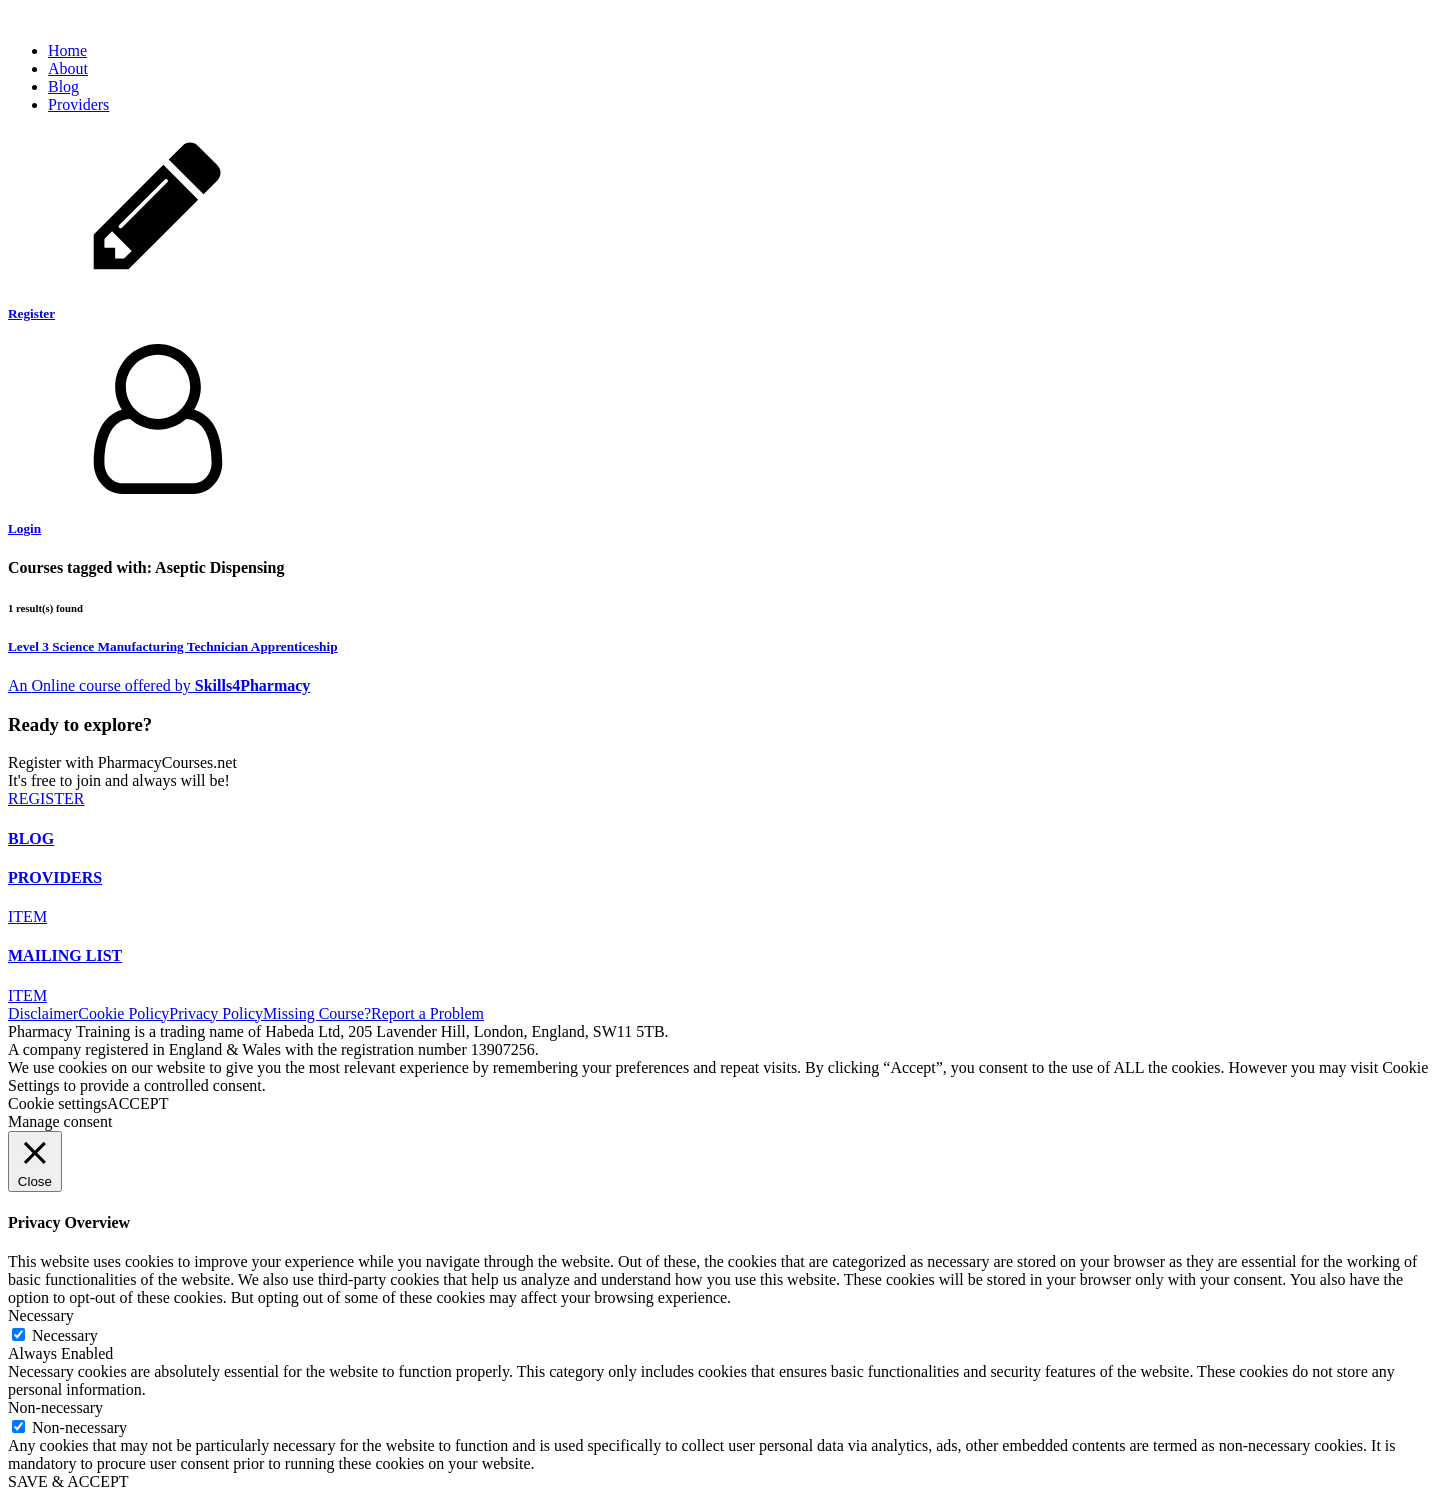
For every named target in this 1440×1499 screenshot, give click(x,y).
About (68, 68)
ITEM (27, 916)
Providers (78, 104)
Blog (63, 86)
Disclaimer (43, 1013)
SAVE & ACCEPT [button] (68, 1481)
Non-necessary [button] (55, 1407)
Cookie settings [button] (57, 1103)
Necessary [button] (41, 1315)
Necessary (65, 1335)
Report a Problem (427, 1013)
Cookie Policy (123, 1013)
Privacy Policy (216, 1013)
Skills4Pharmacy (253, 685)
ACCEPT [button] (137, 1103)
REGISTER (46, 798)
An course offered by (101, 685)
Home (67, 50)
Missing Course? (317, 1013)
